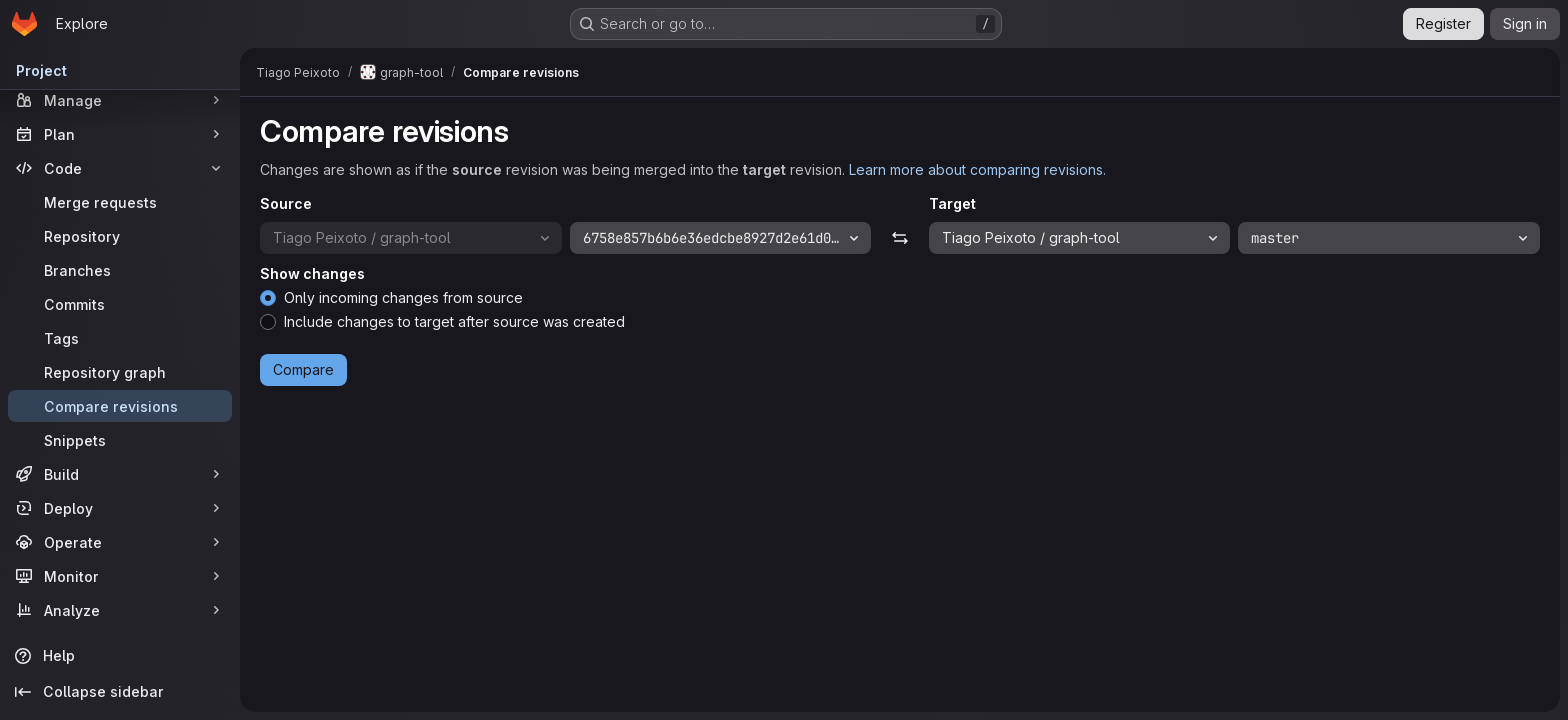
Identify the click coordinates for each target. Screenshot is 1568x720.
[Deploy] (120, 508)
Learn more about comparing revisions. (977, 169)
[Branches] (120, 270)
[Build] (120, 474)
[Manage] (120, 100)
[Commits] (120, 304)
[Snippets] (120, 440)
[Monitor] (120, 576)
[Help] (120, 656)
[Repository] (120, 236)
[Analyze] (120, 610)
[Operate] (120, 542)
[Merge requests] (120, 202)
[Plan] (120, 134)
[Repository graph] (120, 372)
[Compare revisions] (120, 406)
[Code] (120, 168)
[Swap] (899, 238)
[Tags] (120, 338)
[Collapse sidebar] (120, 692)
